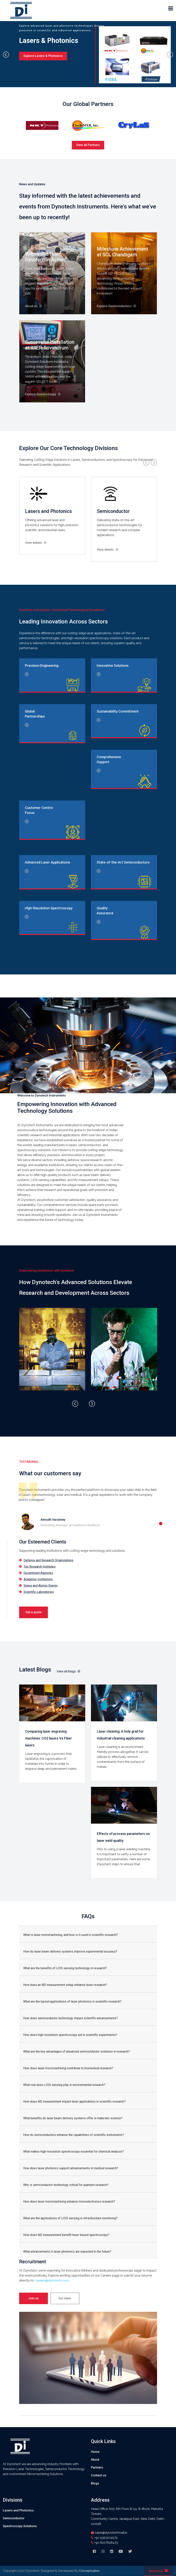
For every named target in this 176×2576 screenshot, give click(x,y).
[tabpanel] (88, 1507)
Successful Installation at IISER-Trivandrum (49, 345)
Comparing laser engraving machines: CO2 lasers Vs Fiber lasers (48, 1738)
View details (35, 543)
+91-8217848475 (106, 2542)
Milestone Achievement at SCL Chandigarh (122, 252)
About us (33, 306)
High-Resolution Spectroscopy (49, 908)
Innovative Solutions (113, 665)
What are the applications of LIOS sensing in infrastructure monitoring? (70, 2218)
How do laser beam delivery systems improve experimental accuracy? (70, 1951)
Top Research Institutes (40, 1566)
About (95, 2459)
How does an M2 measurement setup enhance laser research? (65, 1985)
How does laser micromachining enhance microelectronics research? (69, 2201)
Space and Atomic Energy (41, 1585)
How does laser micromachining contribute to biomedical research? (68, 2068)
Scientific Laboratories (39, 1592)
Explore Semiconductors (116, 306)
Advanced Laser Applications (47, 862)
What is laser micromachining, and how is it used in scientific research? (70, 1935)
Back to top (158, 2570)
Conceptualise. (89, 2571)
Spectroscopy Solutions (20, 2526)
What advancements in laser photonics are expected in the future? (67, 2251)
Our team (64, 2298)
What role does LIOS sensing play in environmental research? (64, 2085)
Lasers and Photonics (48, 511)
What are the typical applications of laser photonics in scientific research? (72, 2001)
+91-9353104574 (106, 2537)
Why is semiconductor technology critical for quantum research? (66, 2185)
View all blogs (68, 1671)
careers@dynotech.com (52, 2280)
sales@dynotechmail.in (111, 2532)
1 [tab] (160, 1523)
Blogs (95, 2483)
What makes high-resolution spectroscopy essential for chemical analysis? (73, 2151)
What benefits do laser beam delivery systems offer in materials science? (72, 2118)
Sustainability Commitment (118, 711)
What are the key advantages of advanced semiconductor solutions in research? (76, 2051)
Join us (33, 2298)
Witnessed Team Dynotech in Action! (45, 256)
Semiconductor (113, 511)
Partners (97, 2467)
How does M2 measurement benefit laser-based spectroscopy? (66, 2235)
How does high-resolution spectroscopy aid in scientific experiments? (70, 2035)
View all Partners (88, 145)
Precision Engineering (41, 665)
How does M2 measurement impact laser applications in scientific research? (74, 2101)
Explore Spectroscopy (43, 394)
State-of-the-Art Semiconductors (123, 862)
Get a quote (33, 1612)
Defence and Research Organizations (48, 1560)
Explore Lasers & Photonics (43, 56)
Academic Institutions (38, 1579)
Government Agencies (38, 1573)
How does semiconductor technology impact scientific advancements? (70, 2018)
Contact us (98, 2475)
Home (95, 2452)
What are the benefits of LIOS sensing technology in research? (65, 1968)
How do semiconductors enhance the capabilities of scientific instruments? (73, 2135)
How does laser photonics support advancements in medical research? (70, 2168)
